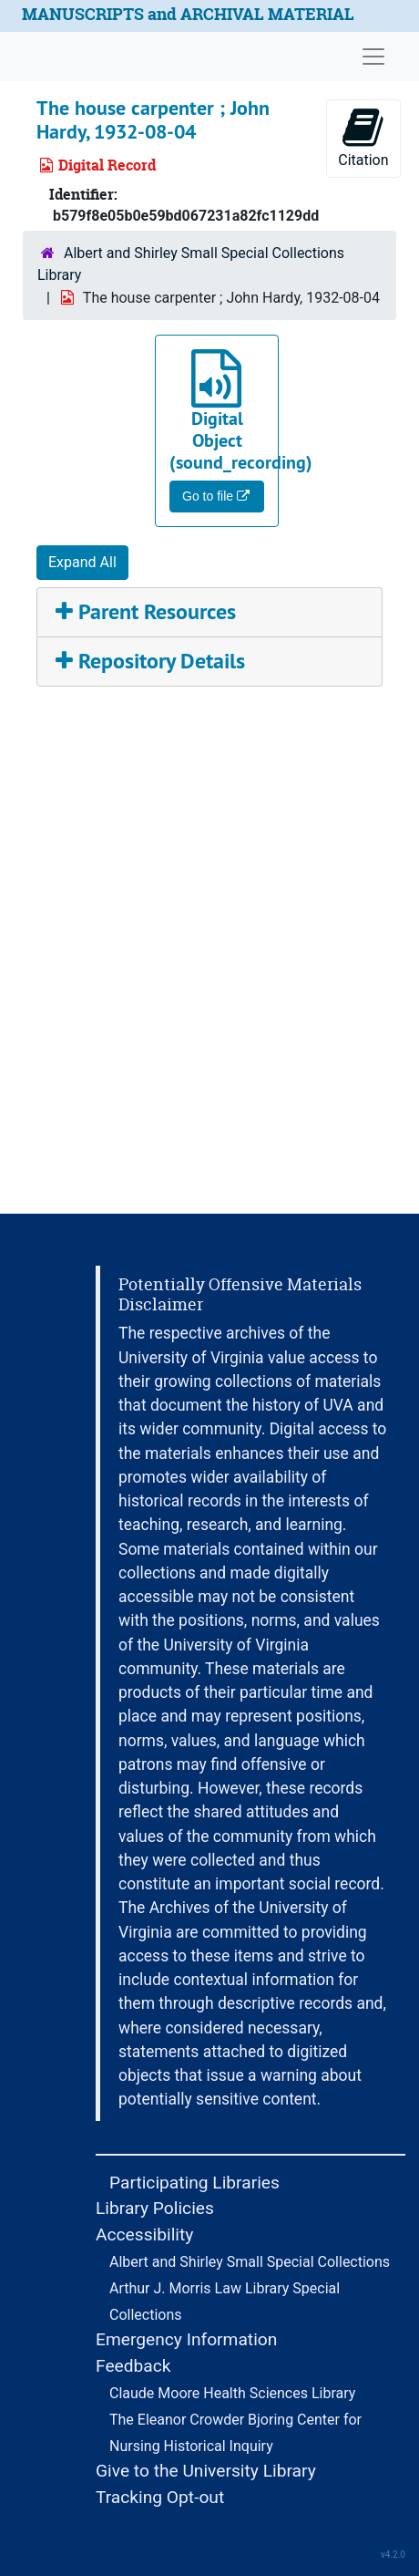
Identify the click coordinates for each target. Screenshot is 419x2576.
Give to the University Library (206, 2470)
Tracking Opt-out (160, 2497)
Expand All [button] (82, 562)
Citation (363, 137)
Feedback (133, 2365)
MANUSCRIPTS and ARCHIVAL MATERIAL (188, 14)
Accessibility (144, 2234)
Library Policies (155, 2208)
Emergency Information (186, 2339)
